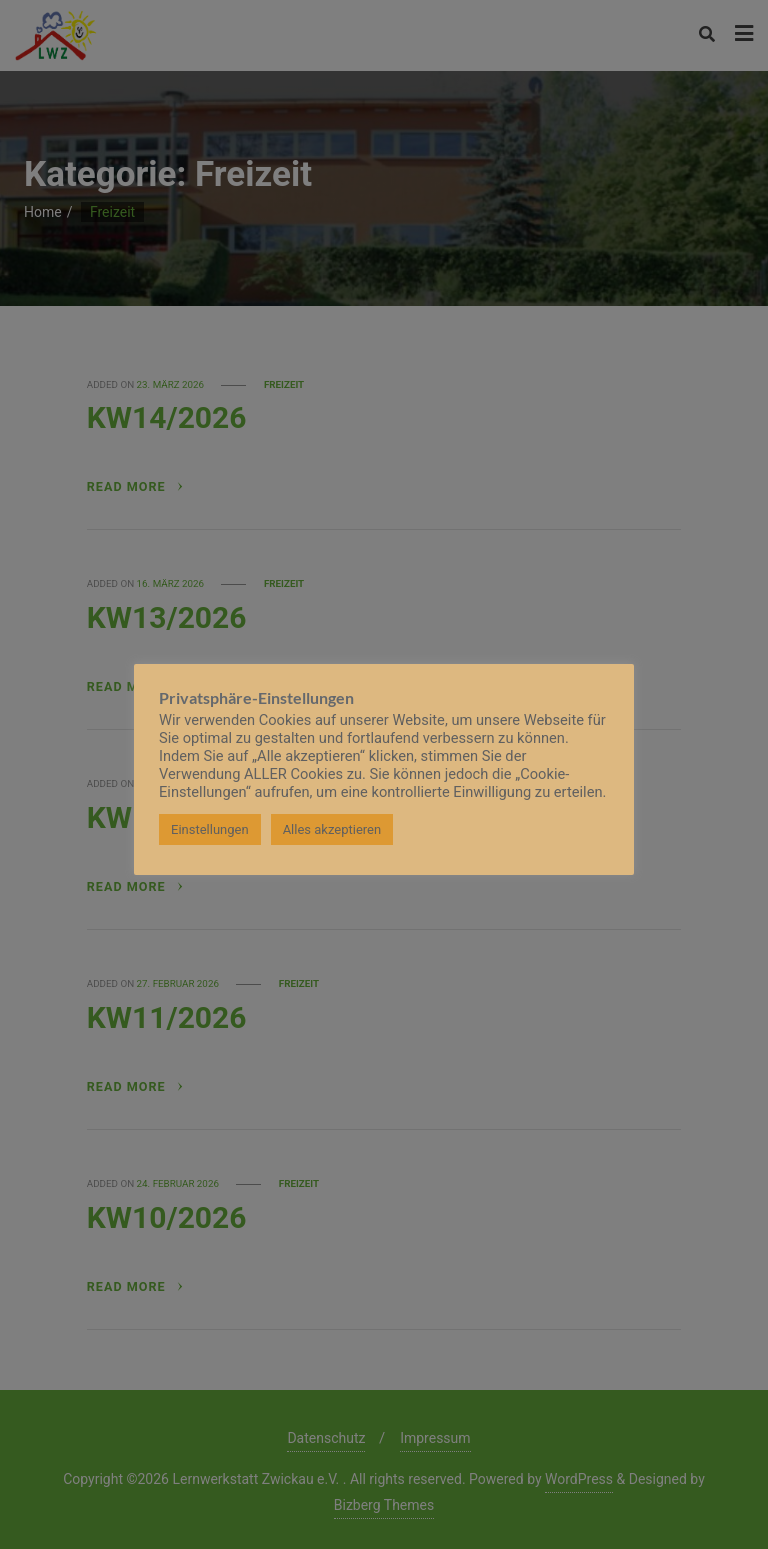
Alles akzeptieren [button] (332, 829)
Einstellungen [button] (210, 829)
